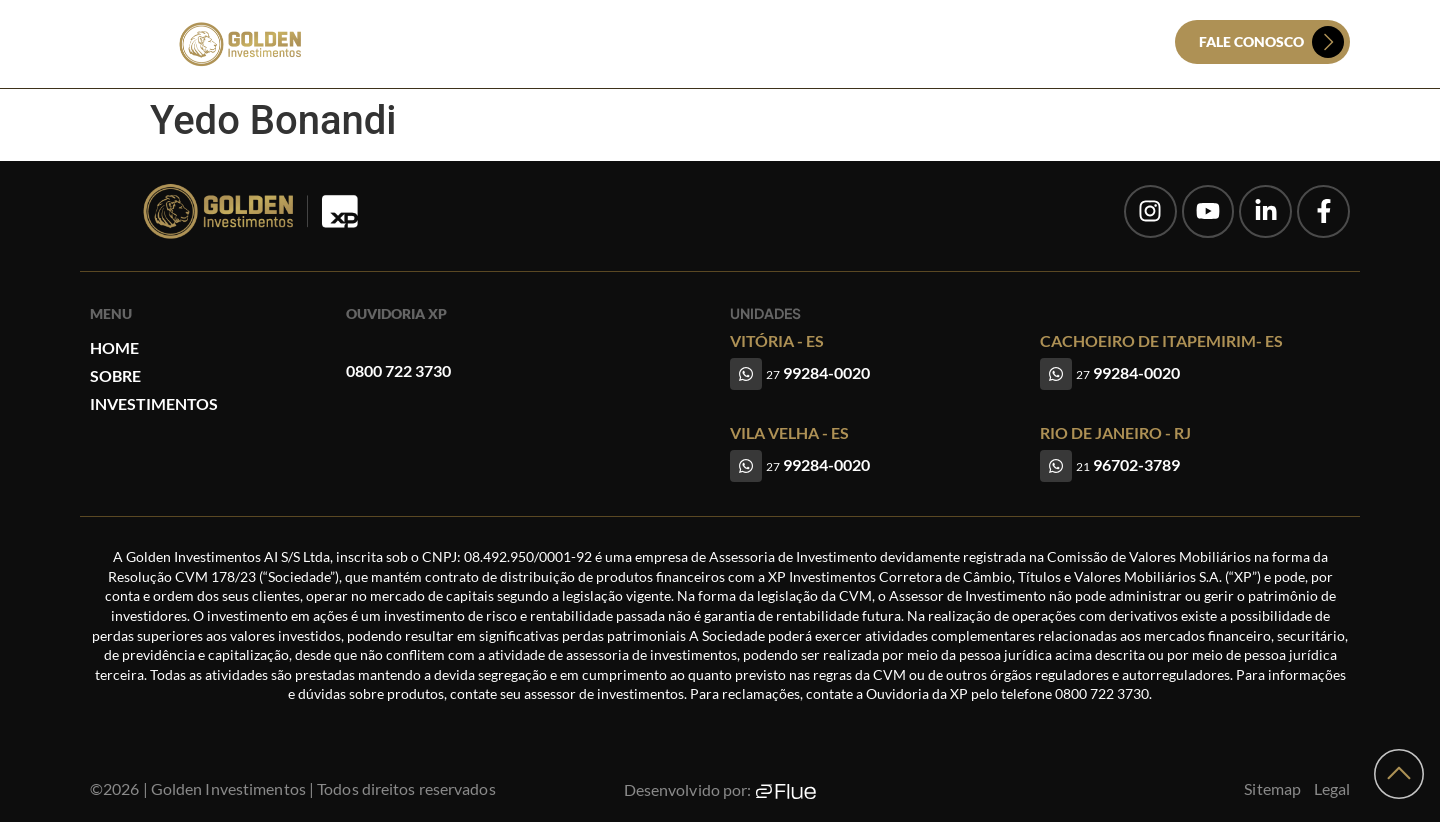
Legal (1332, 788)
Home (618, 42)
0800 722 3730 (398, 370)
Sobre (686, 42)
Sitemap (1272, 788)
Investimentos (788, 42)
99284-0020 (818, 372)
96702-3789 (1128, 464)
